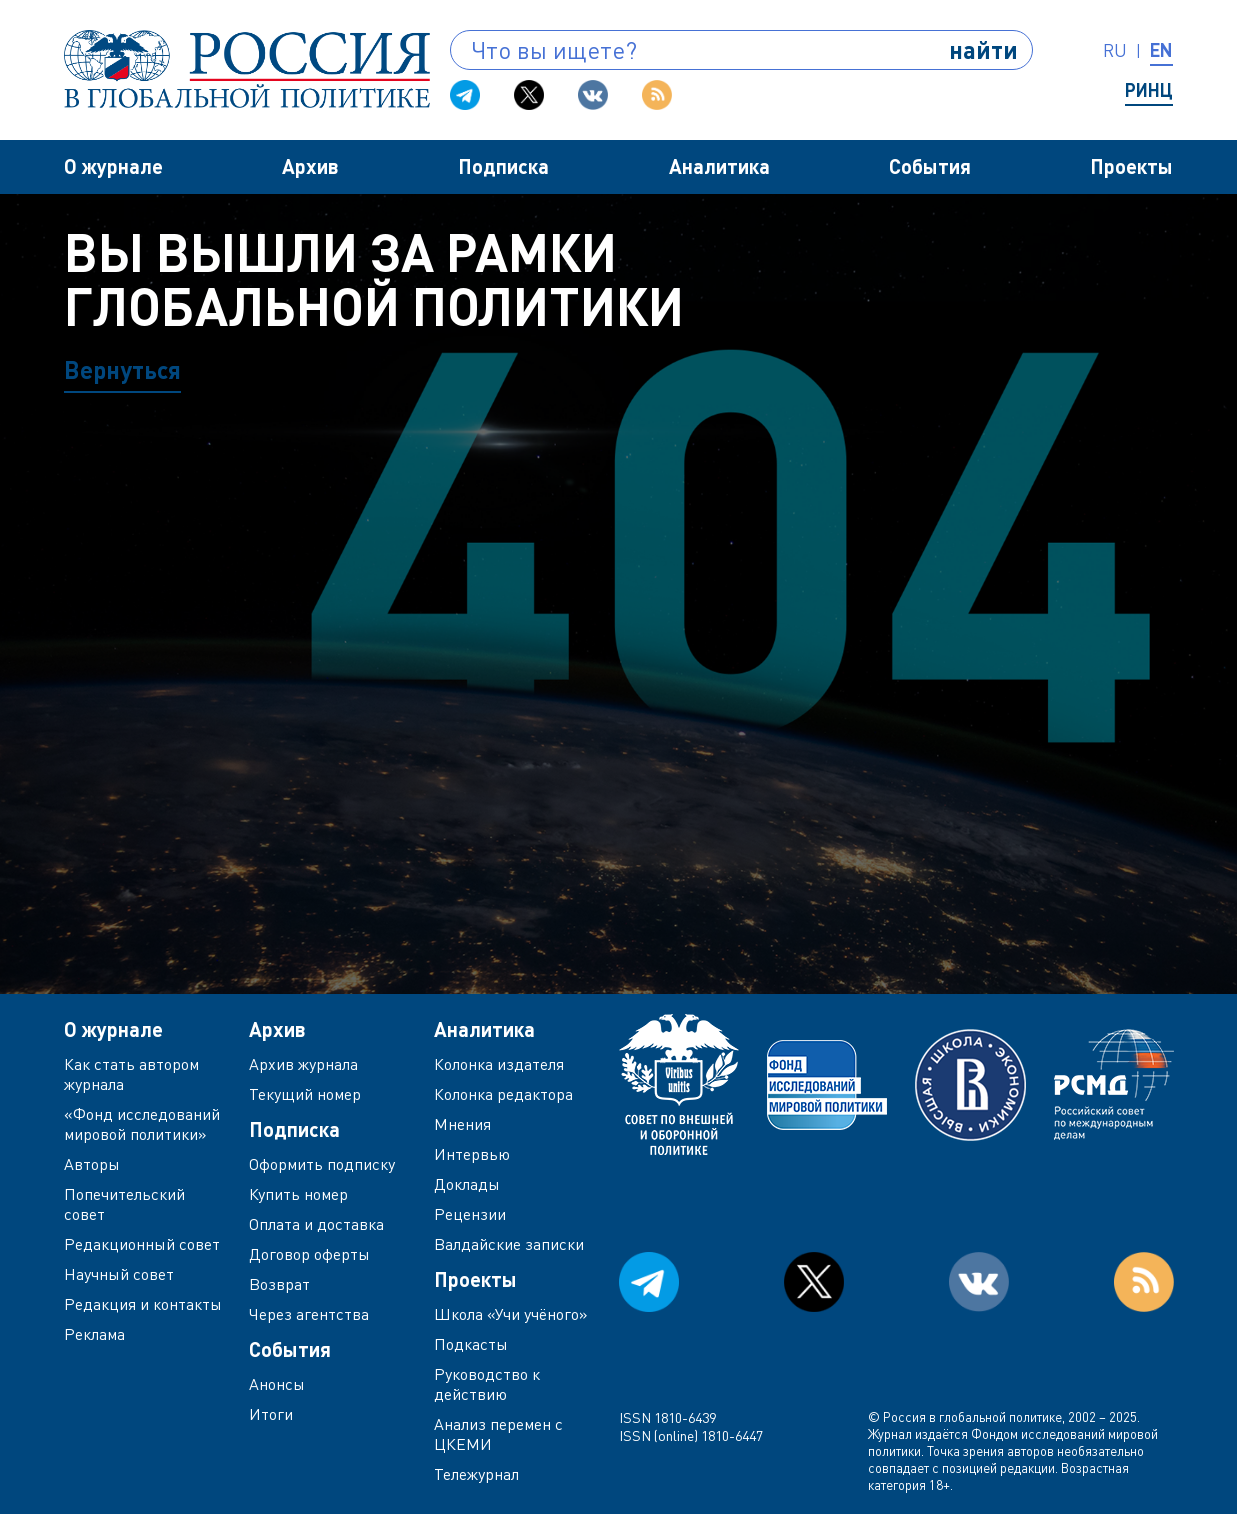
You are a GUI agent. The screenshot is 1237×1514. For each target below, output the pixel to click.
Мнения (462, 1124)
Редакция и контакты (143, 1304)
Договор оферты (309, 1254)
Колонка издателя (499, 1064)
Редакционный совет (142, 1244)
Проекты (1131, 166)
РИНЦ (1149, 90)
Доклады (467, 1184)
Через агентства (309, 1314)
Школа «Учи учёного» (511, 1314)
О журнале (113, 166)
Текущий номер (305, 1094)
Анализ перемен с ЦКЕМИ (498, 1434)
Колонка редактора (503, 1094)
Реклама (94, 1334)
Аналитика (719, 166)
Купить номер (298, 1194)
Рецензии (470, 1214)
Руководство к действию (487, 1384)
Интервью (472, 1154)
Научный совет (119, 1274)
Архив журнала (303, 1064)
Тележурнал (476, 1474)
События (930, 166)
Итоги (271, 1414)
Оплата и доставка (316, 1224)
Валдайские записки (509, 1244)
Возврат (279, 1284)
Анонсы (277, 1384)
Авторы (92, 1164)
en (1161, 50)
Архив (310, 166)
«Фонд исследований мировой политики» (142, 1124)
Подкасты (471, 1344)
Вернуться (122, 369)
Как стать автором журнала (131, 1074)
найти (983, 49)
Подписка (503, 166)
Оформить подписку (322, 1164)
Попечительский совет (124, 1204)
